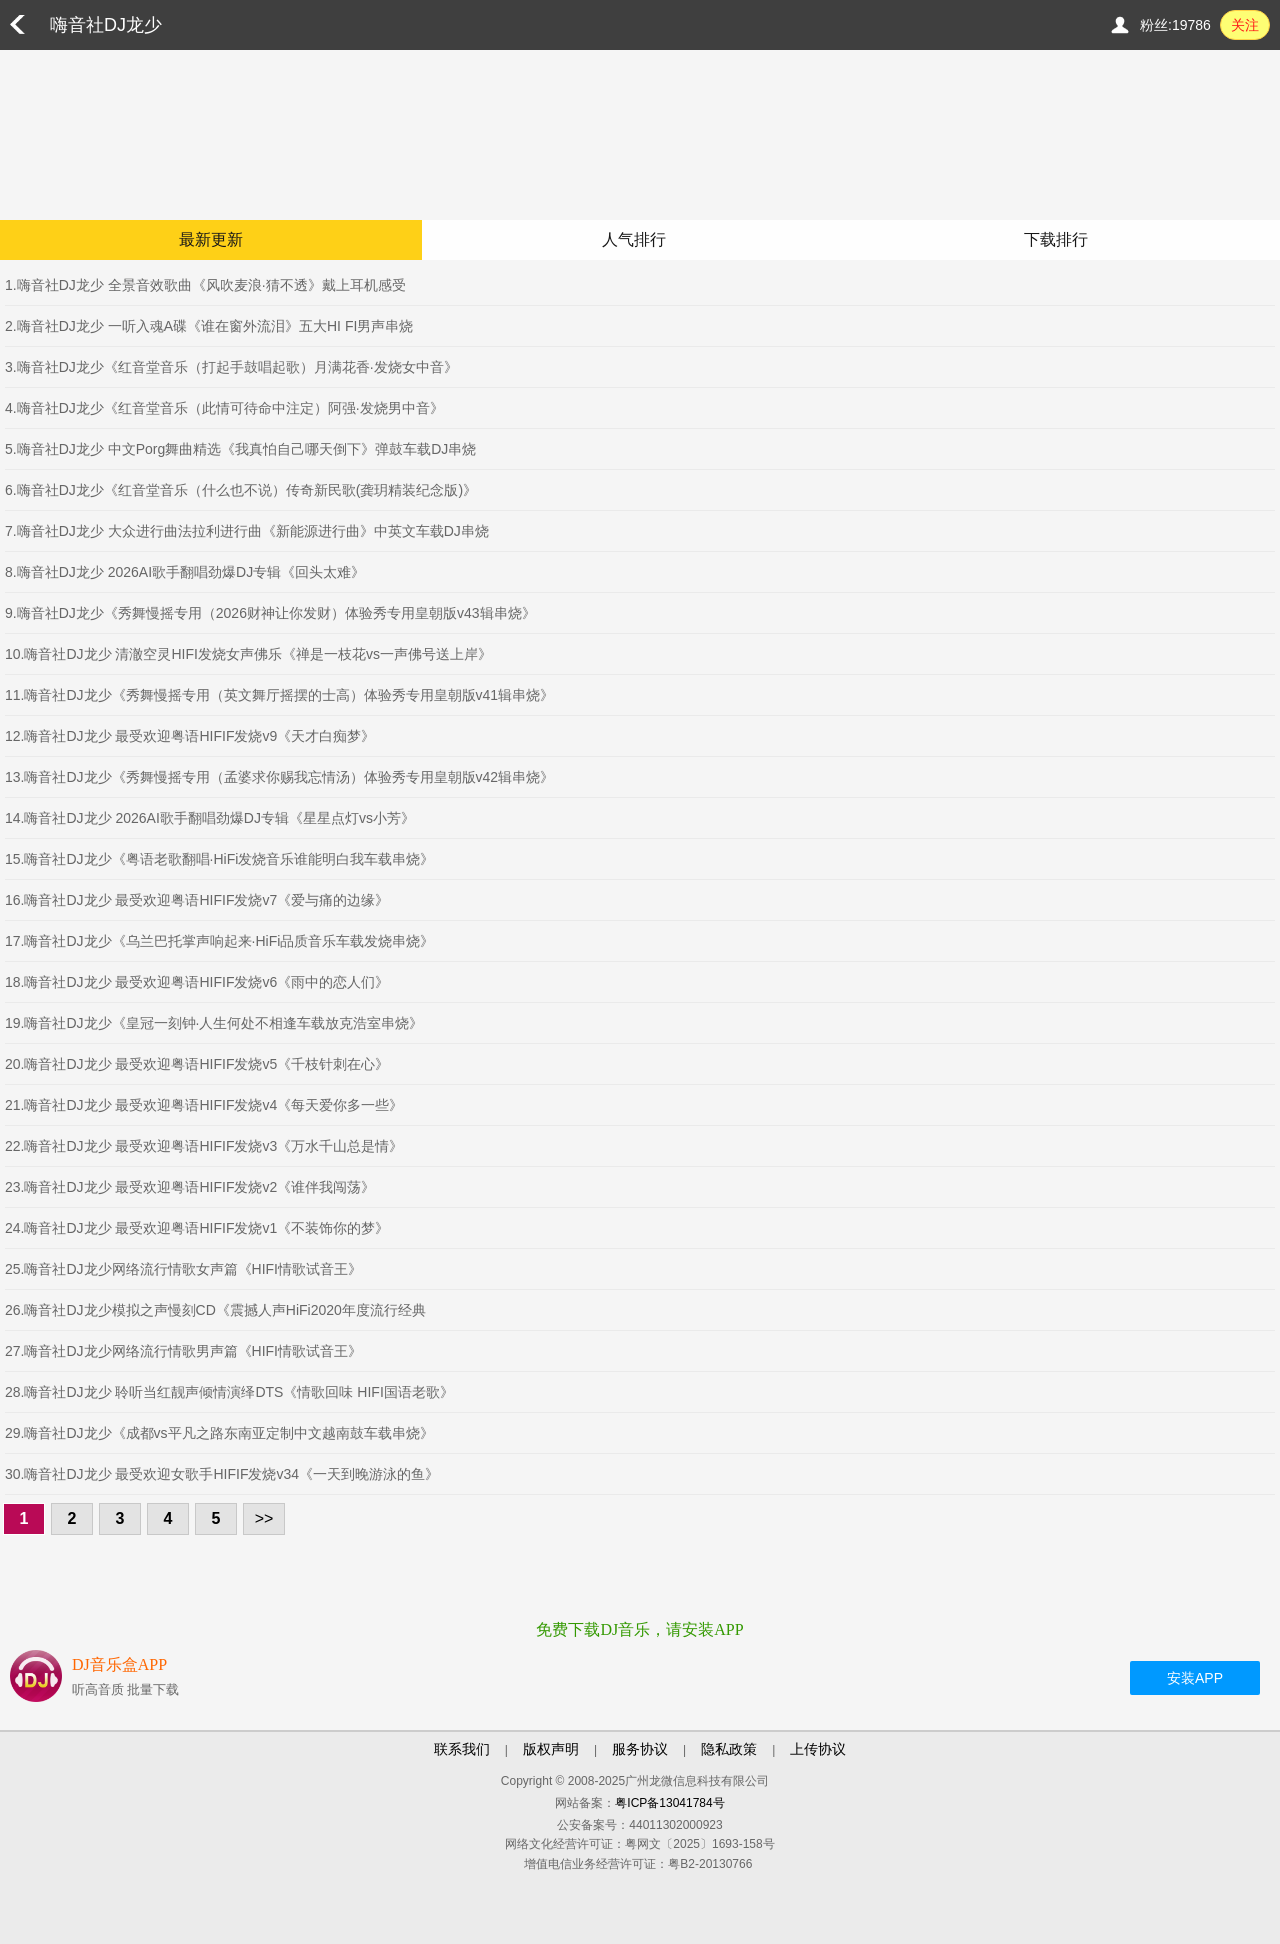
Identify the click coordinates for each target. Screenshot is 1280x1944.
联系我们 (462, 1749)
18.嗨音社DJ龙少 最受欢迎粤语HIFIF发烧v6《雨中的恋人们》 (197, 982)
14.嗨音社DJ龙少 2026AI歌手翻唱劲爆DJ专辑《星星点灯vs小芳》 (210, 818)
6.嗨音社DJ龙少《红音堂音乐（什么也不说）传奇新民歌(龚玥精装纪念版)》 (241, 490)
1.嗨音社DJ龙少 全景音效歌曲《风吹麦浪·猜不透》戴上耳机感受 (205, 285)
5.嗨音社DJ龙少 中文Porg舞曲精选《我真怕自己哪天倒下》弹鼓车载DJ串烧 (240, 449)
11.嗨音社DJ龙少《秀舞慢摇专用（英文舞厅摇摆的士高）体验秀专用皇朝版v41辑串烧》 (279, 695)
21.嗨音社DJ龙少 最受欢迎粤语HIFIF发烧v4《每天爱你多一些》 (204, 1105)
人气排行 (634, 239)
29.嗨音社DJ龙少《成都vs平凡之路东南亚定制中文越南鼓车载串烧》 (219, 1433)
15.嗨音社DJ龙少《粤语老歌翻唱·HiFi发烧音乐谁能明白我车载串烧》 (219, 859)
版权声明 (551, 1749)
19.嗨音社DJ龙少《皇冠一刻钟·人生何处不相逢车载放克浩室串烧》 (214, 1023)
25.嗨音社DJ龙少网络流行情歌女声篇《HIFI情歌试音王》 (183, 1269)
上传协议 (818, 1749)
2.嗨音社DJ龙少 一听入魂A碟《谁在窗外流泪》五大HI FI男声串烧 (209, 326)
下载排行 (1056, 239)
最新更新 (211, 239)
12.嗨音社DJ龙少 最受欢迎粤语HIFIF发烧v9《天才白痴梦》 (190, 736)
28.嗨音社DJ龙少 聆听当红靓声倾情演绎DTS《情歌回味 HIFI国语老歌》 (229, 1392)
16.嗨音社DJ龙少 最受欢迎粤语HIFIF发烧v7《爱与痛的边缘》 (197, 900)
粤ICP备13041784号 (669, 1803)
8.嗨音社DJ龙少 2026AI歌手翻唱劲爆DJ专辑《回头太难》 (185, 572)
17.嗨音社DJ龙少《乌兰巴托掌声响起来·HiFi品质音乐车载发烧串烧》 (219, 941)
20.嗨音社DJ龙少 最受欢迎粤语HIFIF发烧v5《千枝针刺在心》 (197, 1064)
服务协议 (640, 1749)
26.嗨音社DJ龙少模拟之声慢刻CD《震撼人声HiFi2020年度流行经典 (215, 1310)
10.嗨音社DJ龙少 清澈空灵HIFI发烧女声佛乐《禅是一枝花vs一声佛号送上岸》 (248, 654)
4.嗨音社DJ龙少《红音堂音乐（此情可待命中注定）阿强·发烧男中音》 (224, 408)
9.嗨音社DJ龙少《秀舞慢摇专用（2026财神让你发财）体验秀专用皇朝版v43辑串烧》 (270, 613)
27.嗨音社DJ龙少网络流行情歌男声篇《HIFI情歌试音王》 (183, 1351)
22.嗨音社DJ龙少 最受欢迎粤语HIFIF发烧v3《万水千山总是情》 (204, 1146)
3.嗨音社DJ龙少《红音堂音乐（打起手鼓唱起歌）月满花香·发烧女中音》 (231, 367)
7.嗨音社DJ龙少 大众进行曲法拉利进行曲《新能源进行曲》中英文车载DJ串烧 (247, 531)
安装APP (1195, 1678)
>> (264, 1518)
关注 (1245, 25)
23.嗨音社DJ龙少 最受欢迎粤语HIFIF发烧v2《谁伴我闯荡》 (190, 1187)
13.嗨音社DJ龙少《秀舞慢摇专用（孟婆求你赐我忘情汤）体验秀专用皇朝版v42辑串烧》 (279, 777)
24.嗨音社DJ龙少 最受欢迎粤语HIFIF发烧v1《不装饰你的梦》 (197, 1228)
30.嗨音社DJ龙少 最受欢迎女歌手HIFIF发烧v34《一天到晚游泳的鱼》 (222, 1474)
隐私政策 (729, 1749)
